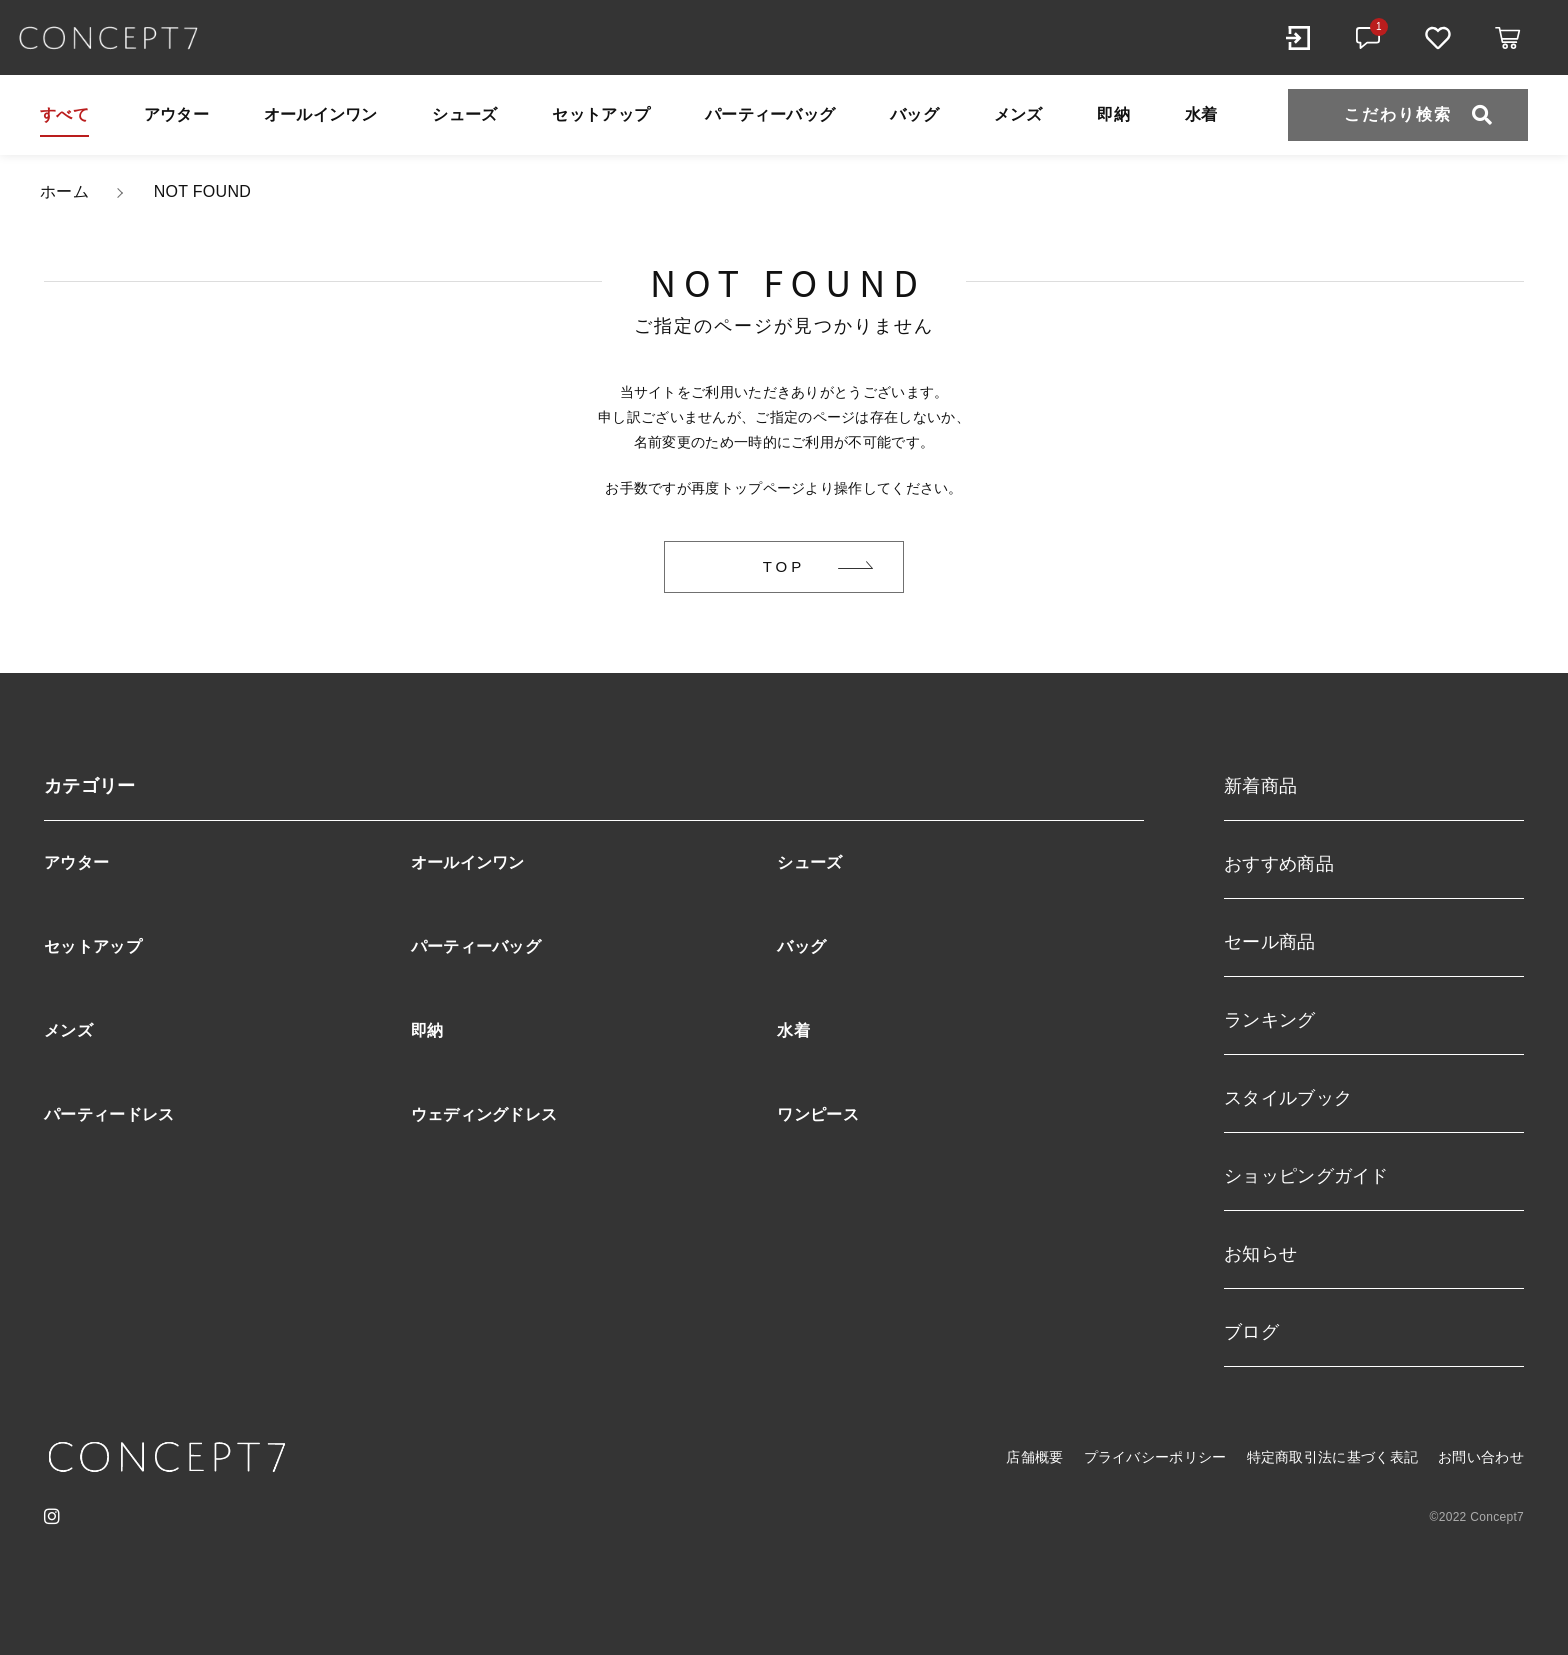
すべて (64, 114)
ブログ (1251, 1332)
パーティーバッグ (770, 114)
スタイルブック (1288, 1098)
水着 (1201, 114)
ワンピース (818, 1114)
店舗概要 (1034, 1457)
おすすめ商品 (1279, 864)
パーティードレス (109, 1114)
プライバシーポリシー (1155, 1457)
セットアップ (601, 114)
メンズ (1018, 114)
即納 (1113, 114)
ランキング (1270, 1020)
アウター (176, 114)
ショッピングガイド (1306, 1176)
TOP (784, 566)
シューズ (464, 114)
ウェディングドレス (484, 1114)
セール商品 (1270, 942)
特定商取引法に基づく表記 (1333, 1457)
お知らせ (1260, 1254)
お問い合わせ (1481, 1457)
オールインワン (321, 114)
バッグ (914, 114)
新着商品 (1260, 786)
